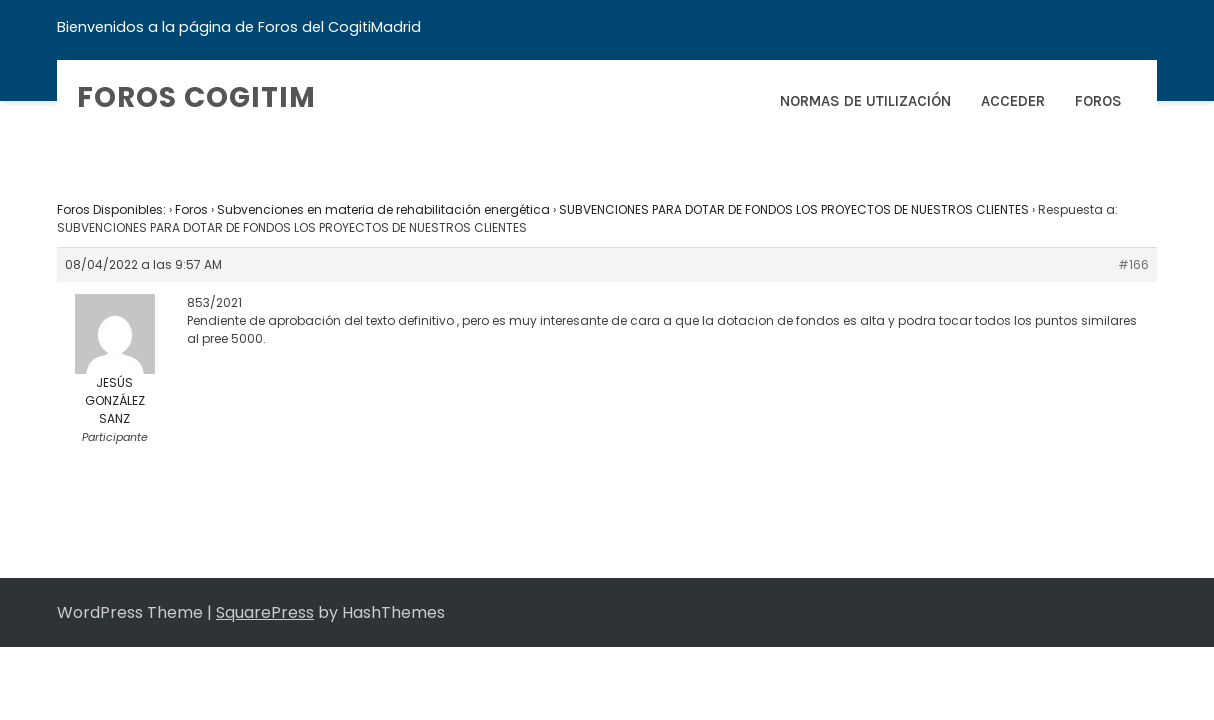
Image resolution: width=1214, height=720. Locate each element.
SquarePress (265, 612)
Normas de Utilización (865, 101)
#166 (1133, 264)
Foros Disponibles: (111, 209)
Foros (1098, 101)
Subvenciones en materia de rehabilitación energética (383, 209)
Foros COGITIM (196, 97)
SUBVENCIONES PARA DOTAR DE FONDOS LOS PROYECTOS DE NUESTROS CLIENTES (794, 209)
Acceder (1013, 101)
